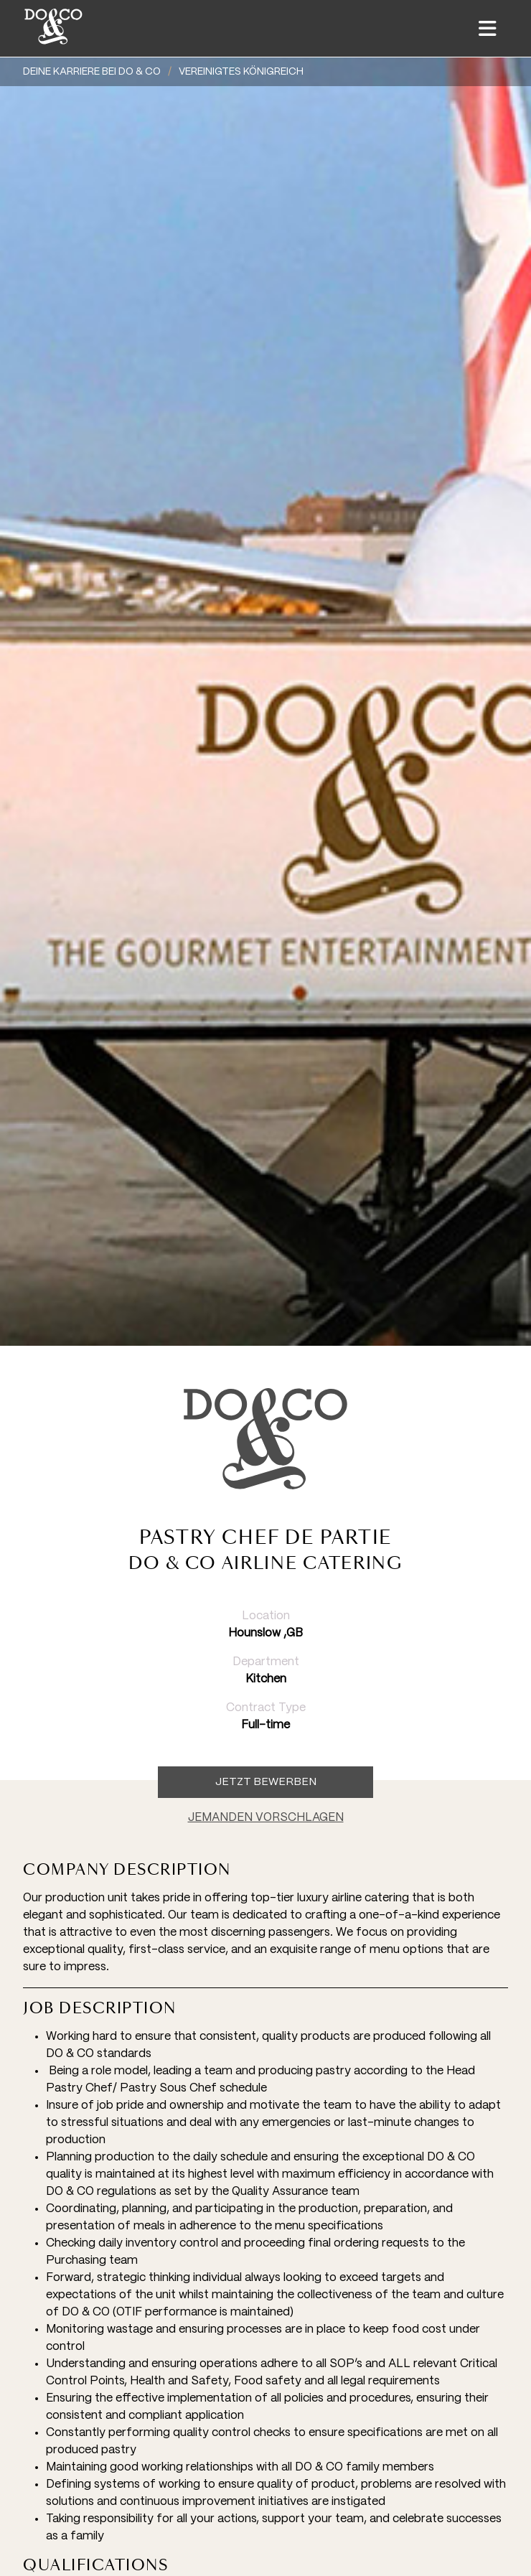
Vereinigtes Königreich (241, 72)
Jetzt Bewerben (265, 1782)
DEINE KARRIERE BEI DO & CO (92, 72)
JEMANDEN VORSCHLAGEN (266, 1817)
